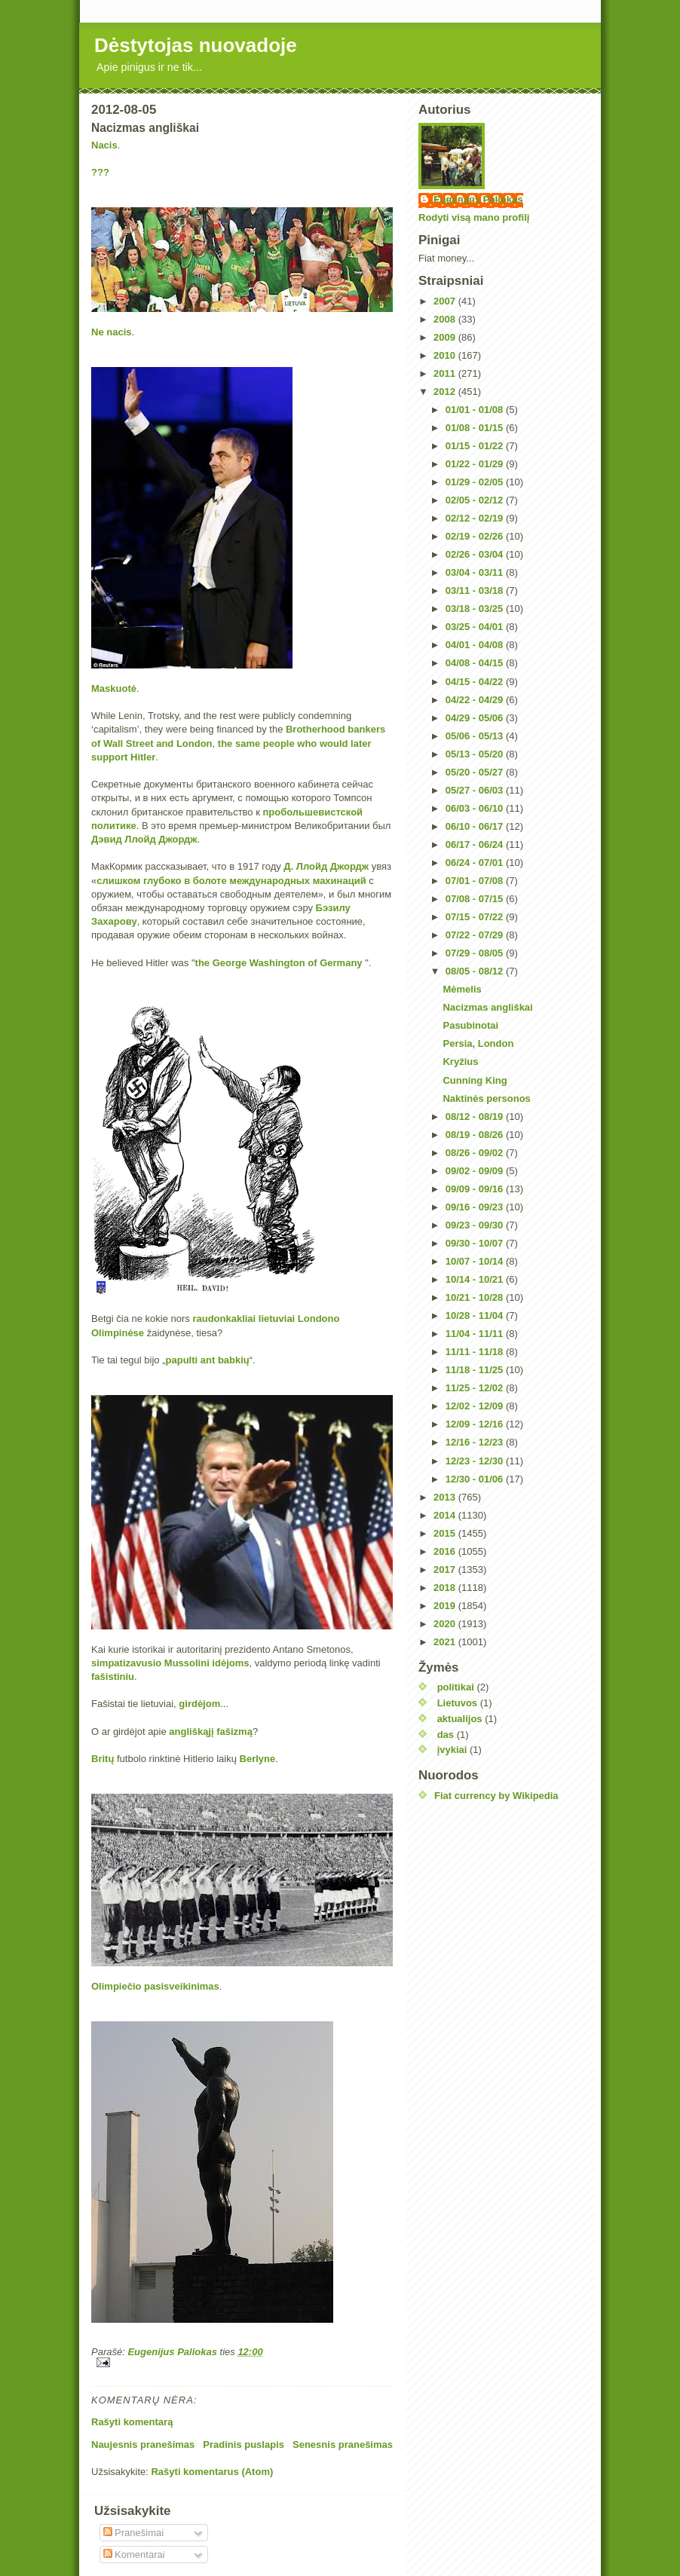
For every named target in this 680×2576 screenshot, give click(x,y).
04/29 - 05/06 (476, 718)
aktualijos (459, 1718)
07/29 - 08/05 (476, 953)
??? (100, 172)
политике (113, 825)
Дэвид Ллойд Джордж (144, 839)
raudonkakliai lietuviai (243, 1318)
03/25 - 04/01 (476, 626)
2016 (445, 1551)
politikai (455, 1687)
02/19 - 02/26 (476, 536)
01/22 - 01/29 (476, 464)
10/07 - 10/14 (476, 1261)
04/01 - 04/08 (476, 644)
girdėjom (199, 1703)
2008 (445, 319)
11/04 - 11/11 (476, 1333)
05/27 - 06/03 (476, 790)
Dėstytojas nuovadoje (195, 45)
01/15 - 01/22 (476, 445)
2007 (445, 301)
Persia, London (478, 1043)
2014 (445, 1515)
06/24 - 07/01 (476, 862)
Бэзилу (333, 907)
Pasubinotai (470, 1025)
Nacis (104, 145)
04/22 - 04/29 (476, 699)
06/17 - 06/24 (476, 844)
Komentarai (134, 2554)
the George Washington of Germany (279, 962)
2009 (445, 337)
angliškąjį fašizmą (211, 1731)
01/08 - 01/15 (476, 427)
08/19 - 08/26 (476, 1134)
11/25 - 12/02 (476, 1388)
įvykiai (452, 1749)
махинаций (339, 880)
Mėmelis (462, 989)
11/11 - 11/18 (476, 1351)
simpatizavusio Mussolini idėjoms (170, 1663)
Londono (319, 1318)
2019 (445, 1605)
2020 (445, 1623)
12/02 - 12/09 (476, 1406)
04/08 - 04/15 (476, 662)
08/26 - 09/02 (476, 1152)
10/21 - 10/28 (476, 1297)
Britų (102, 1758)
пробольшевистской (312, 812)
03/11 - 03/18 (476, 590)
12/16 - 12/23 (476, 1442)
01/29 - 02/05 (476, 482)
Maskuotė (113, 688)
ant (208, 1360)
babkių (234, 1360)
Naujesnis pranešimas (143, 2444)
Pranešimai (133, 2532)
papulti (182, 1360)
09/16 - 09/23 (476, 1207)
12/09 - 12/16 (476, 1424)
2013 (445, 1497)
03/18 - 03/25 (476, 608)
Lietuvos (457, 1703)
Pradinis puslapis (243, 2444)
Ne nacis (111, 332)
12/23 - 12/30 (476, 1461)
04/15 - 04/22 (476, 681)
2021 (445, 1641)
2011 (445, 373)
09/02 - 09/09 (476, 1170)
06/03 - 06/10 (476, 808)
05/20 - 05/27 (476, 772)
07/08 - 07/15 (476, 898)
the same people (256, 743)
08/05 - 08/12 (476, 971)
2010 (445, 355)
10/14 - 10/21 (476, 1279)
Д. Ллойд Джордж (326, 866)
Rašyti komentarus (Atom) (212, 2471)
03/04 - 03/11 (476, 572)
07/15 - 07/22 (476, 916)
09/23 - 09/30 (476, 1225)
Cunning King (475, 1080)
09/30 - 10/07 (476, 1243)
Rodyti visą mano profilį (473, 217)
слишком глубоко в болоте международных (204, 880)
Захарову (114, 921)
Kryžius (460, 1061)
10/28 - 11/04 (476, 1315)
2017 (445, 1569)
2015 (445, 1533)
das (445, 1734)
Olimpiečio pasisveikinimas (155, 1986)
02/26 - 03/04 (476, 554)
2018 (445, 1587)
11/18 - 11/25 (476, 1369)
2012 (445, 391)
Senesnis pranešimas (343, 2444)
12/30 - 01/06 (476, 1479)
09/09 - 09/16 (476, 1189)
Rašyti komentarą (132, 2422)
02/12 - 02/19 (476, 518)
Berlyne (258, 1758)
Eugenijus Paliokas (478, 199)
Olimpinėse (117, 1332)
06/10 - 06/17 (476, 826)
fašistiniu (112, 1676)
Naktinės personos (486, 1098)
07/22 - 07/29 (476, 935)
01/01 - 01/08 (476, 409)
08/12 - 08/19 (476, 1116)
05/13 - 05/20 (476, 754)
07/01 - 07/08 (476, 880)
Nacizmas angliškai (487, 1007)
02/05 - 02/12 (476, 500)
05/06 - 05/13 (476, 736)
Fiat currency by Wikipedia (496, 1795)
